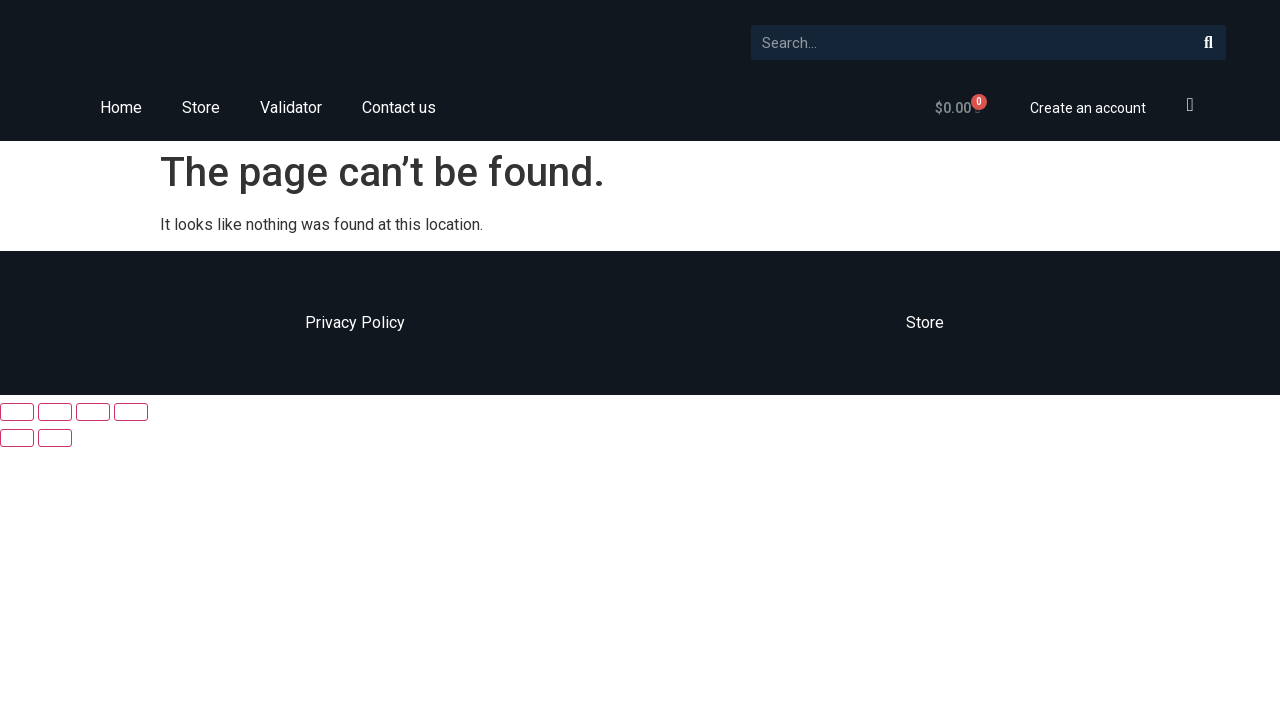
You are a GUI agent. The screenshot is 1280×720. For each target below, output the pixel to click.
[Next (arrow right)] (55, 438)
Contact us (399, 107)
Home (121, 107)
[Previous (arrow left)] (17, 438)
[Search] (1208, 42)
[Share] (55, 412)
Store (201, 107)
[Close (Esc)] (17, 412)
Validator (291, 107)
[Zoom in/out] (131, 412)
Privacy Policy (355, 322)
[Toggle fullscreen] (93, 412)
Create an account (1088, 108)
